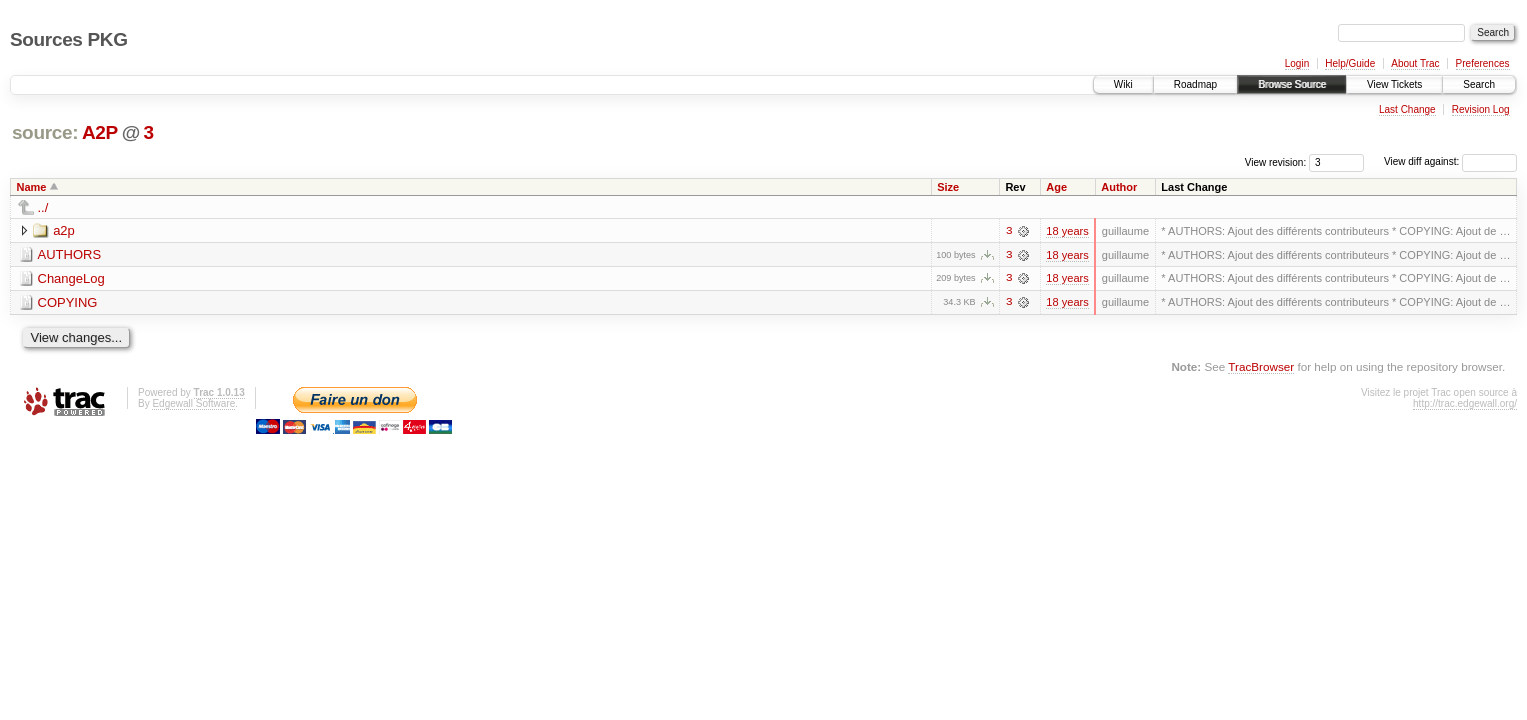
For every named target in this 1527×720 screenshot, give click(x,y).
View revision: (1276, 161)
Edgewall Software (193, 404)
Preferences (1483, 63)
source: (45, 132)
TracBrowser (1261, 367)
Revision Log (1481, 109)
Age (1056, 187)
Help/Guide (1350, 63)
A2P (100, 132)
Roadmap (1195, 84)
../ (43, 207)
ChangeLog (71, 278)
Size (948, 187)
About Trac (1415, 63)
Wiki (1123, 84)
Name (32, 187)
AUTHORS (70, 254)
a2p (64, 230)
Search (1479, 84)
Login (1297, 63)
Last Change (1407, 109)
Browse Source (1292, 84)
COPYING (68, 302)
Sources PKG (69, 39)
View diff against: (1450, 161)
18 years (1067, 231)
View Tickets (1394, 84)
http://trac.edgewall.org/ (1465, 404)
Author (1119, 187)
